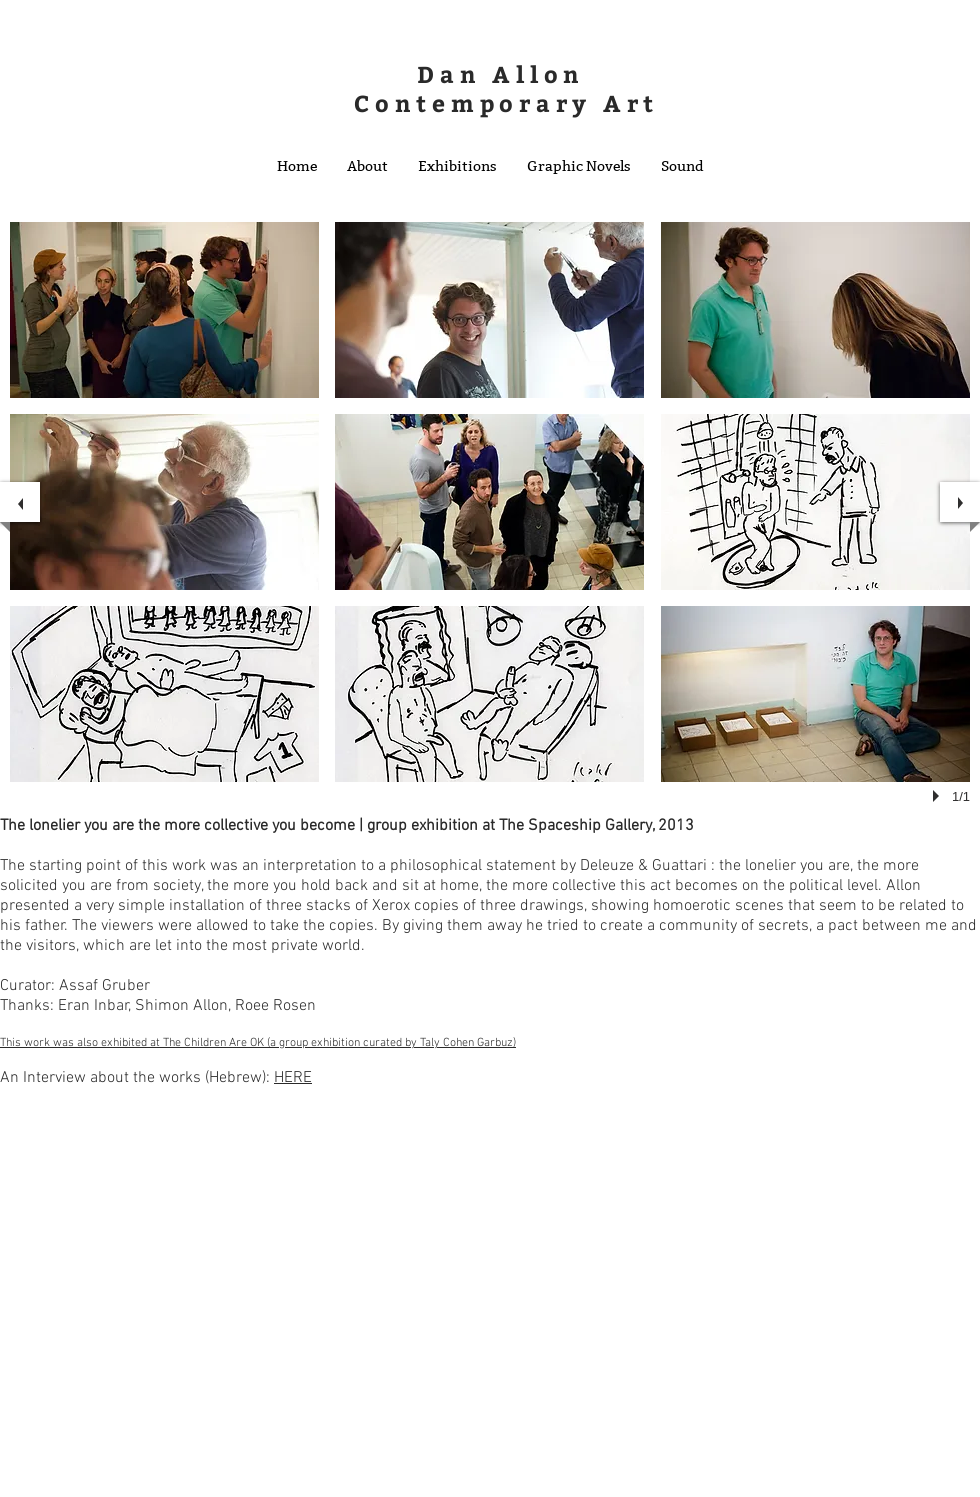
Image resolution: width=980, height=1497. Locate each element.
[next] (960, 502)
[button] (367, 166)
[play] (939, 796)
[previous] (20, 502)
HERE (293, 1078)
